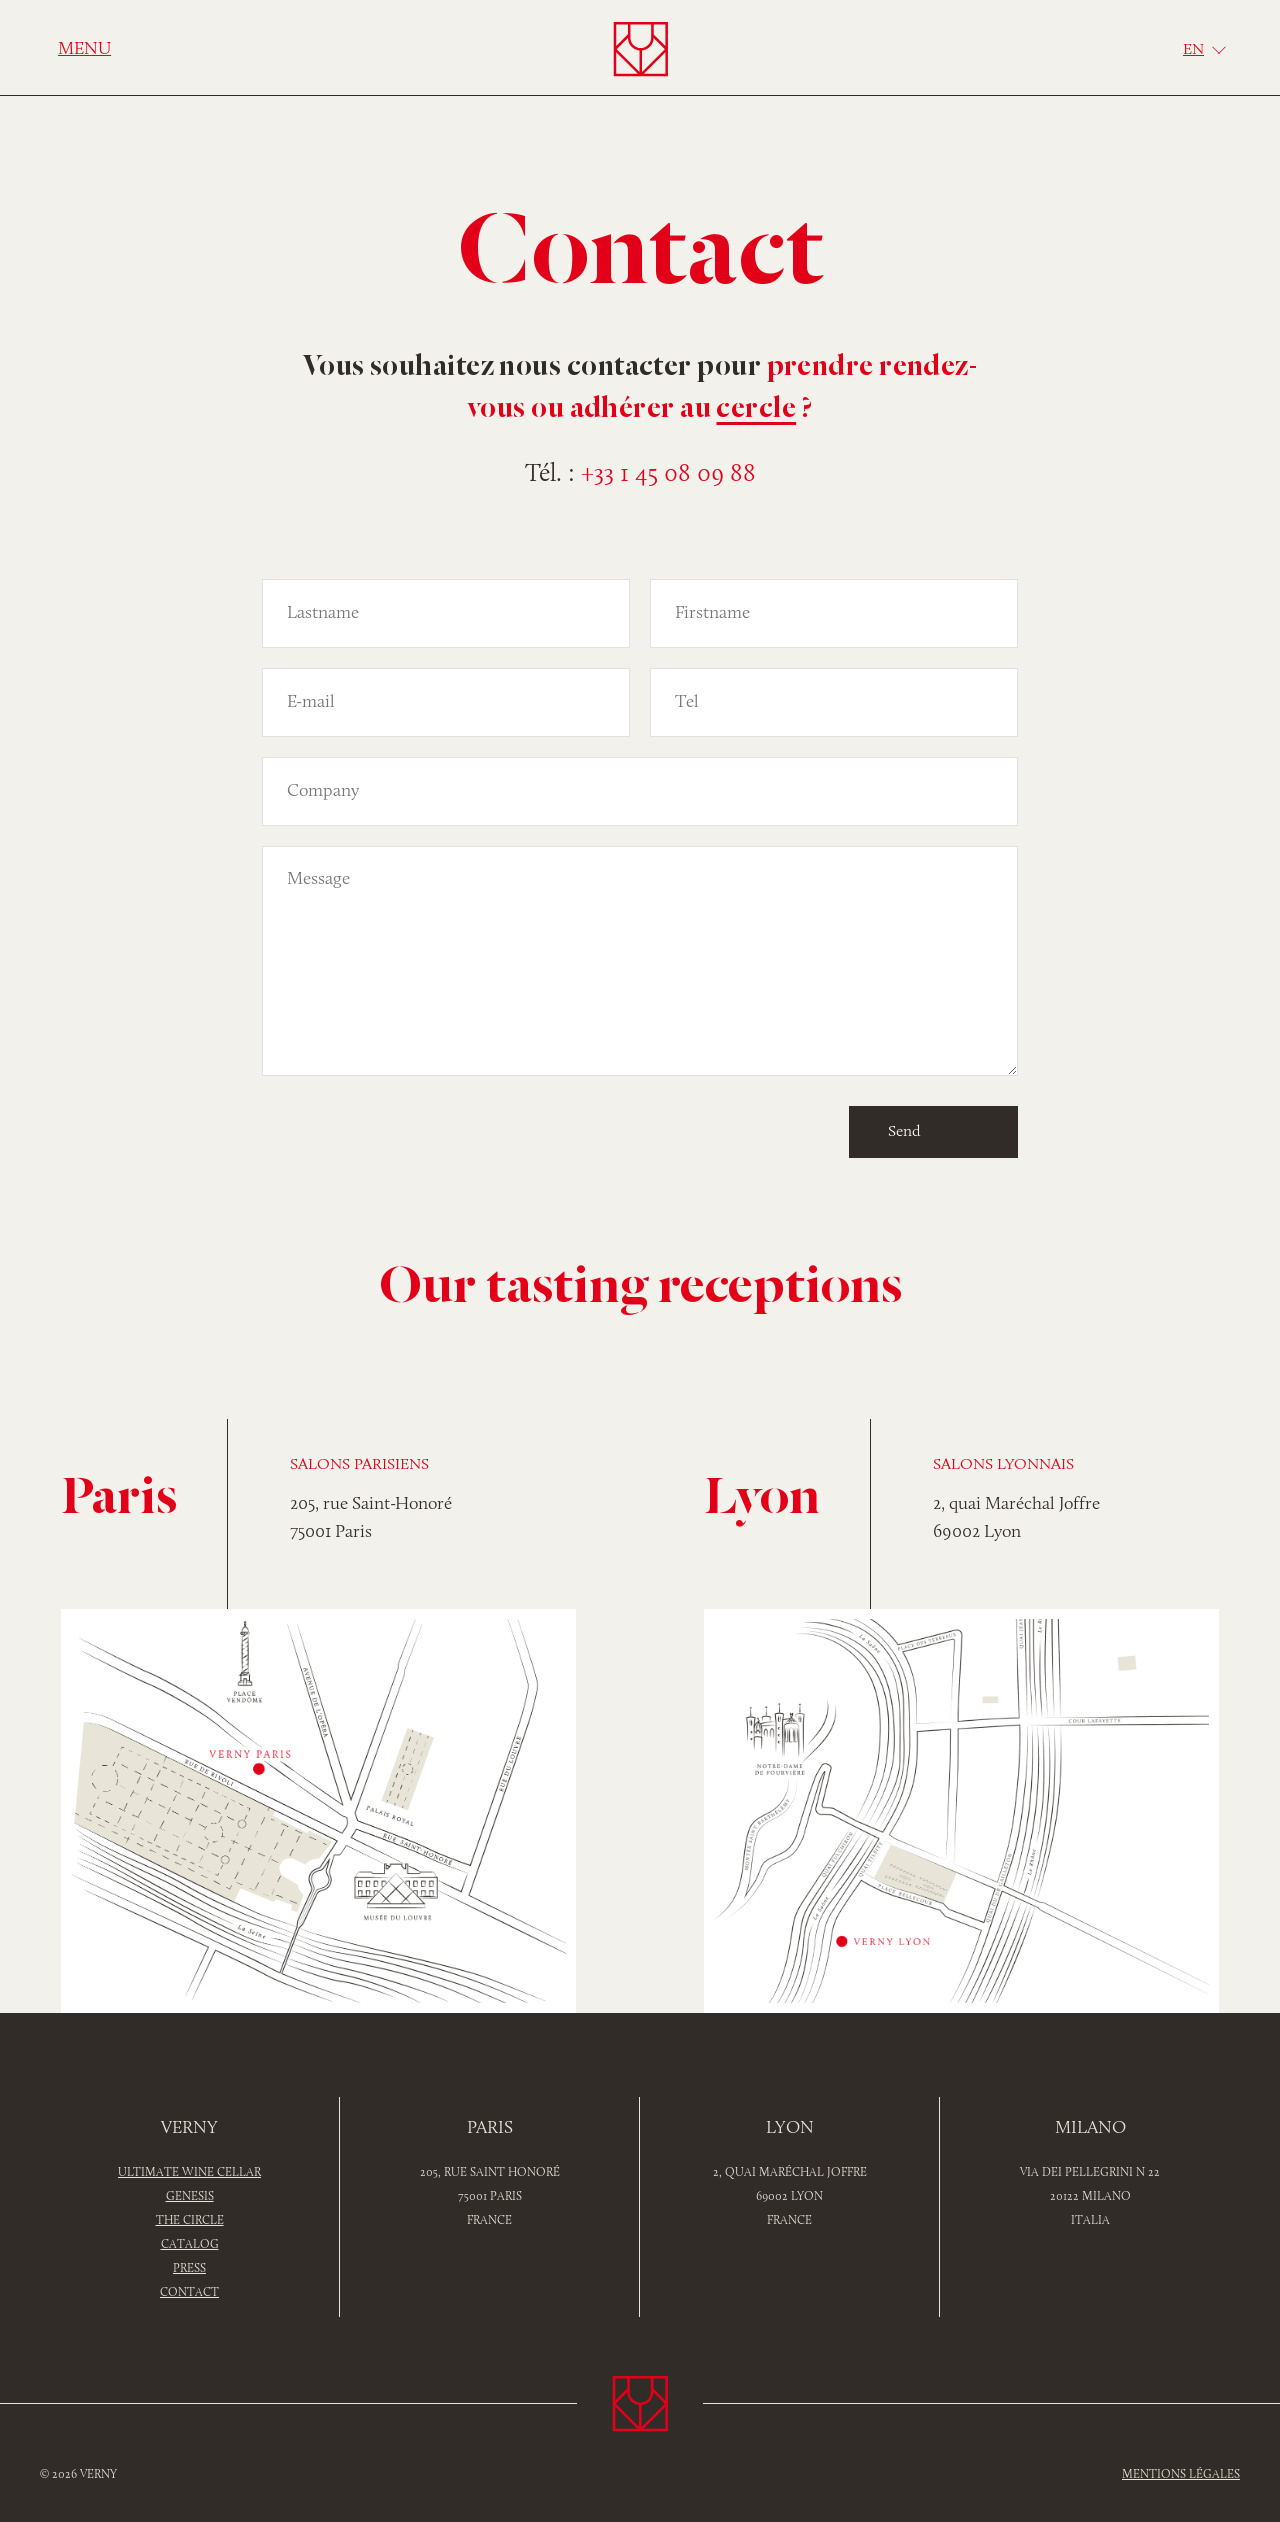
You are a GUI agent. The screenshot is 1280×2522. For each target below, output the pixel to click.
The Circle (190, 2221)
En (1193, 50)
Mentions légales (1181, 2475)
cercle (756, 410)
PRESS (189, 2269)
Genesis (190, 2197)
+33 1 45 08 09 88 (668, 474)
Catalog (190, 2245)
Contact (189, 2293)
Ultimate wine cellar (189, 2173)
